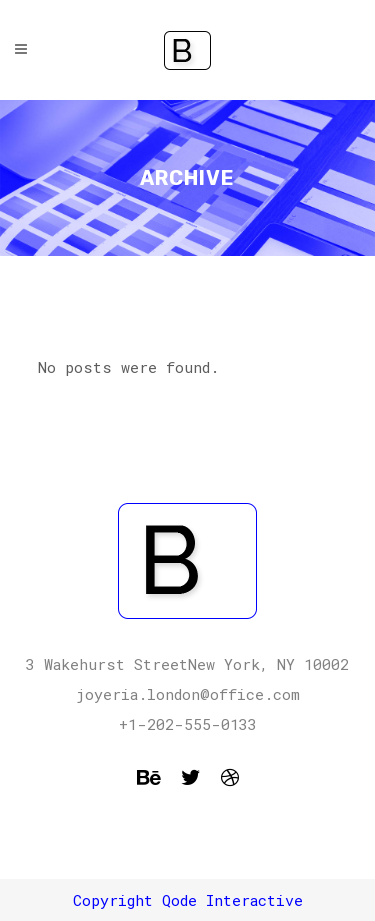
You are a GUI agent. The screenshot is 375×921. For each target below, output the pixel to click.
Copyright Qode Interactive (188, 900)
